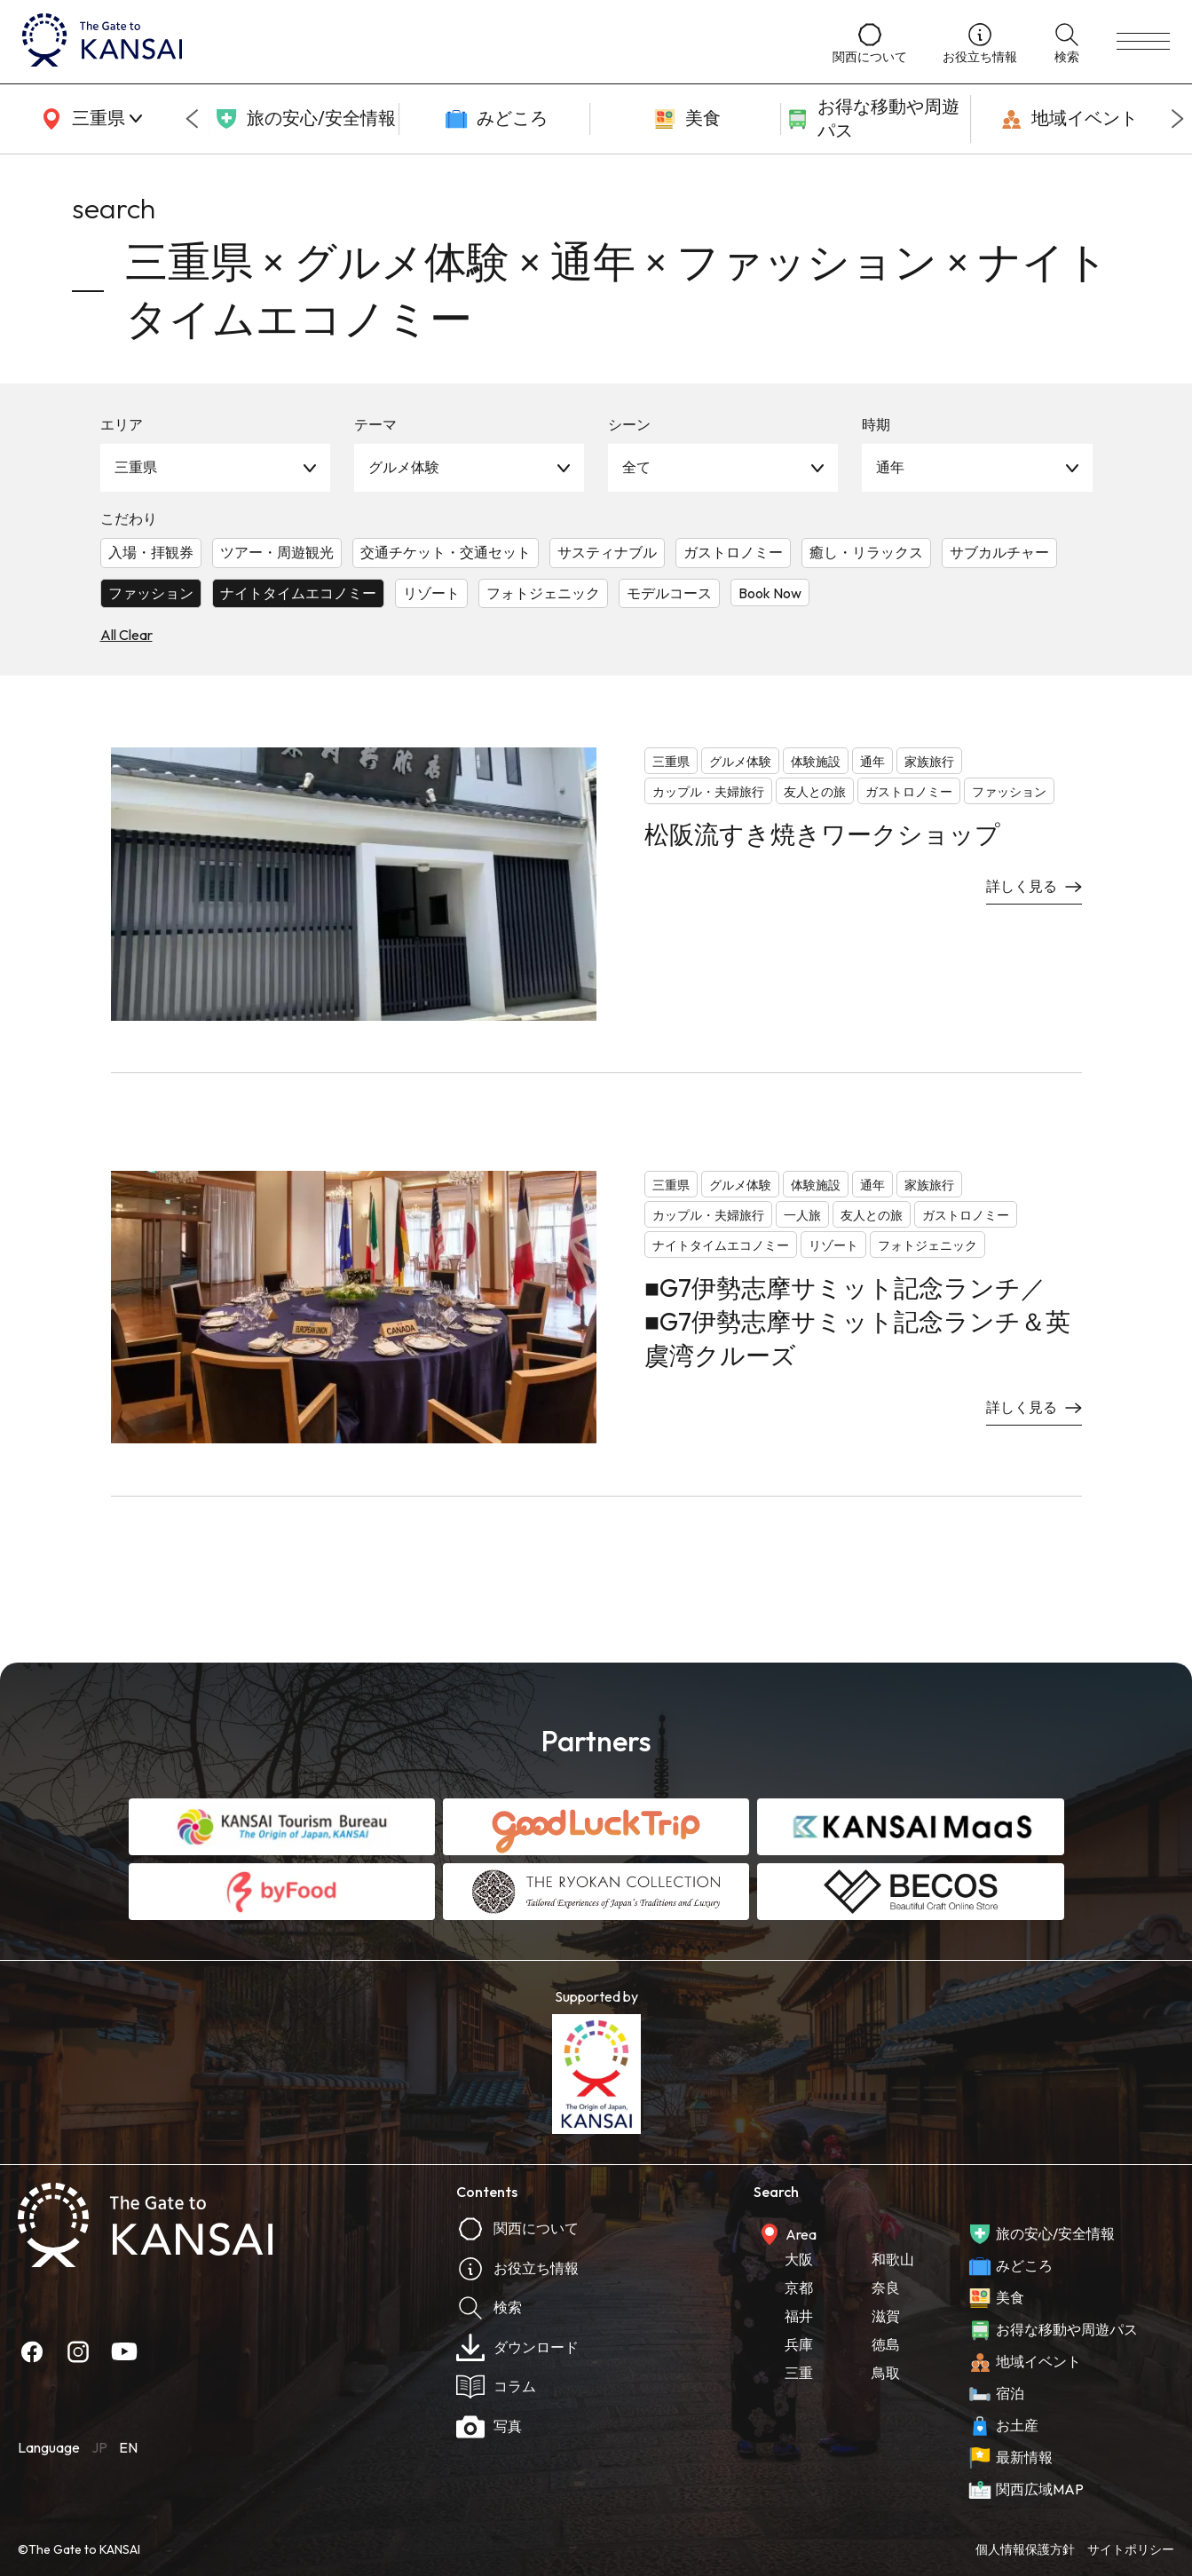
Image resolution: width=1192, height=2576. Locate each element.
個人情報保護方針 (1025, 2549)
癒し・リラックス (866, 552)
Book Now (769, 593)
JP (99, 2447)
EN (128, 2447)
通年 (890, 467)
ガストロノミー (733, 552)
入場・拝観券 (150, 552)
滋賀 (886, 2316)
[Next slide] (1178, 119)
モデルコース (669, 593)
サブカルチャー (999, 552)
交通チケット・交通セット (445, 552)
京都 (799, 2287)
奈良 (886, 2287)
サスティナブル (607, 552)
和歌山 (893, 2259)
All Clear (126, 635)
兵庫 (799, 2344)
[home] (409, 41)
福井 (799, 2316)
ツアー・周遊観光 (277, 552)
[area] (89, 119)
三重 (799, 2373)
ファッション (150, 593)
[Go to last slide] (192, 119)
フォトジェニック (543, 593)
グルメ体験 (403, 467)
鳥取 (886, 2373)
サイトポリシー (1130, 2549)
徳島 (886, 2344)
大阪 (799, 2259)
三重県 (135, 467)
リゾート (431, 593)
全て (636, 467)
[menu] (1143, 41)
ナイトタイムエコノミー (298, 593)
